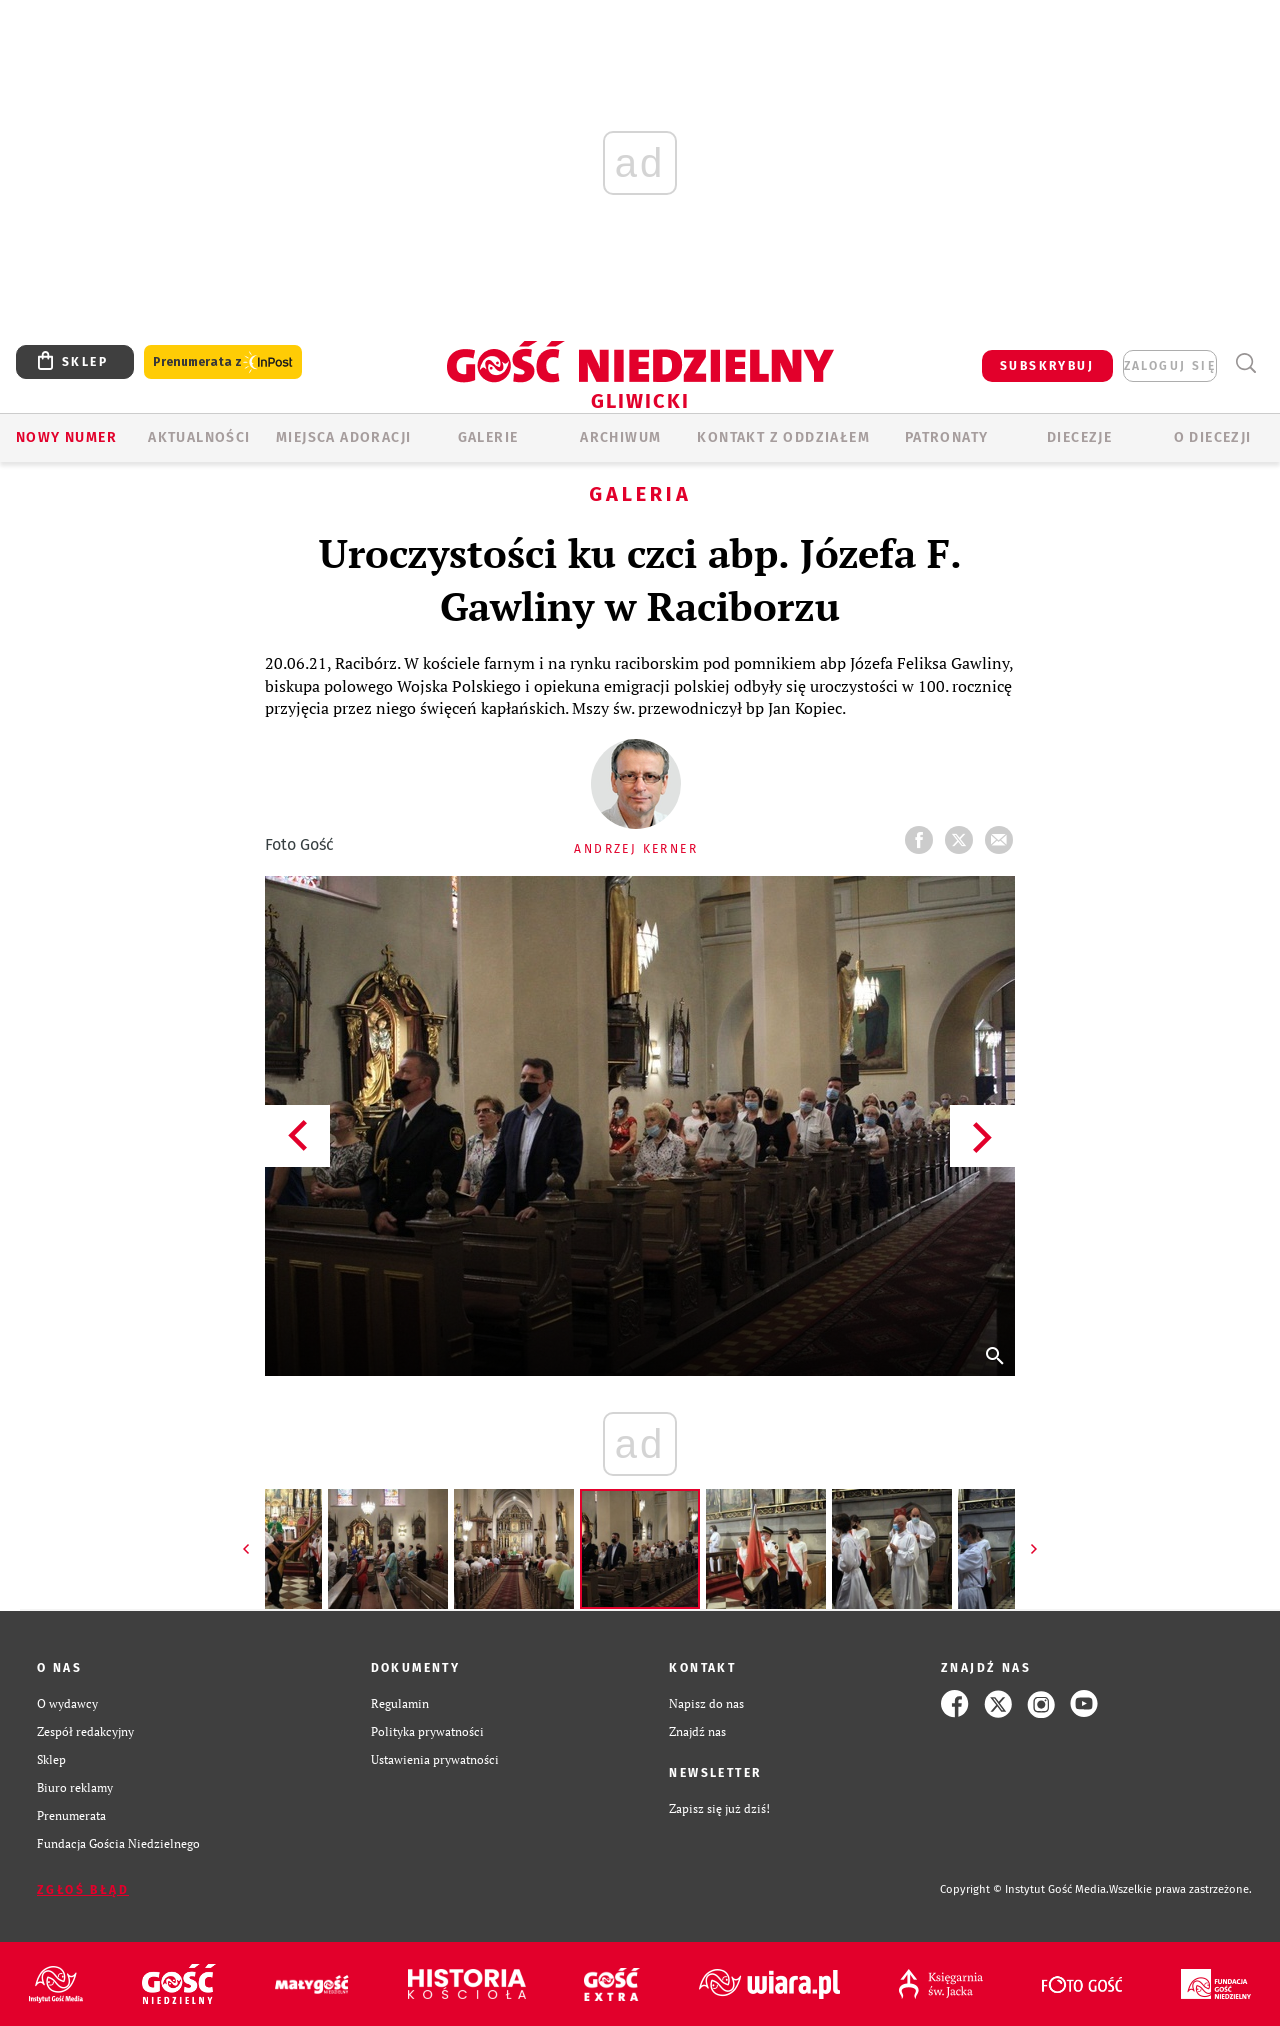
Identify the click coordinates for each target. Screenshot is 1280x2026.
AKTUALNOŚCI (199, 437)
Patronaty (947, 437)
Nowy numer (66, 437)
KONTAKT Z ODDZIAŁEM (783, 437)
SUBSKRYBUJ (1047, 366)
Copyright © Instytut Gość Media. (1024, 1889)
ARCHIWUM (620, 437)
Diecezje (1079, 437)
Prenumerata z (223, 362)
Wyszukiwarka (1245, 363)
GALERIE (488, 437)
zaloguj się (1170, 366)
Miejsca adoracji (343, 437)
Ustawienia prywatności (435, 1759)
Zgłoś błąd (83, 1890)
